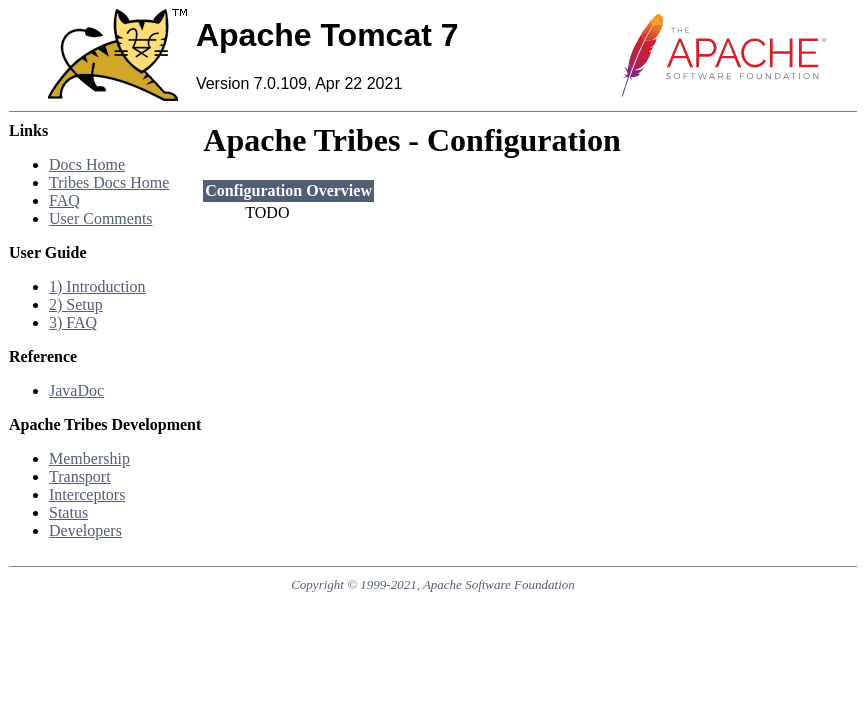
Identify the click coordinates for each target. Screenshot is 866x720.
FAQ (64, 200)
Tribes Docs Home (109, 182)
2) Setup (76, 304)
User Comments (101, 218)
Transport (80, 476)
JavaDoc (76, 390)
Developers (85, 530)
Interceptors (87, 494)
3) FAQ (73, 322)
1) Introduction (97, 286)
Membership (89, 458)
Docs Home (87, 164)
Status (68, 512)
